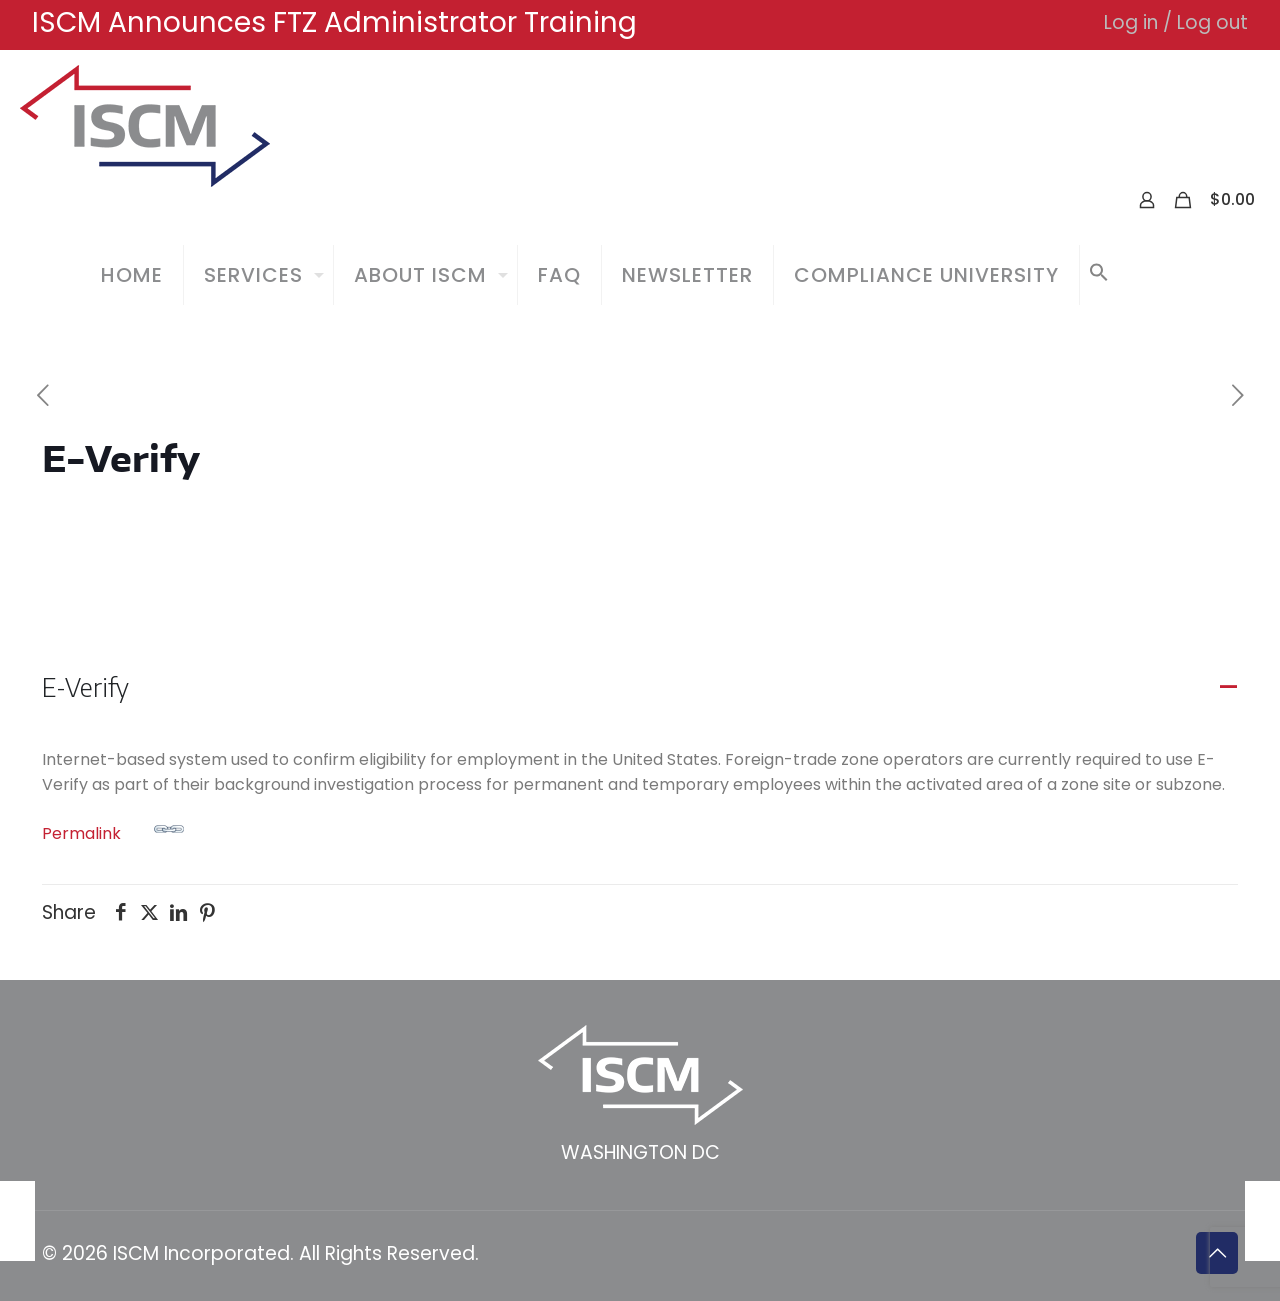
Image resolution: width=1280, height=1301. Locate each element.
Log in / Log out (1176, 22)
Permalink (113, 829)
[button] (1099, 275)
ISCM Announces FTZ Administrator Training (334, 22)
